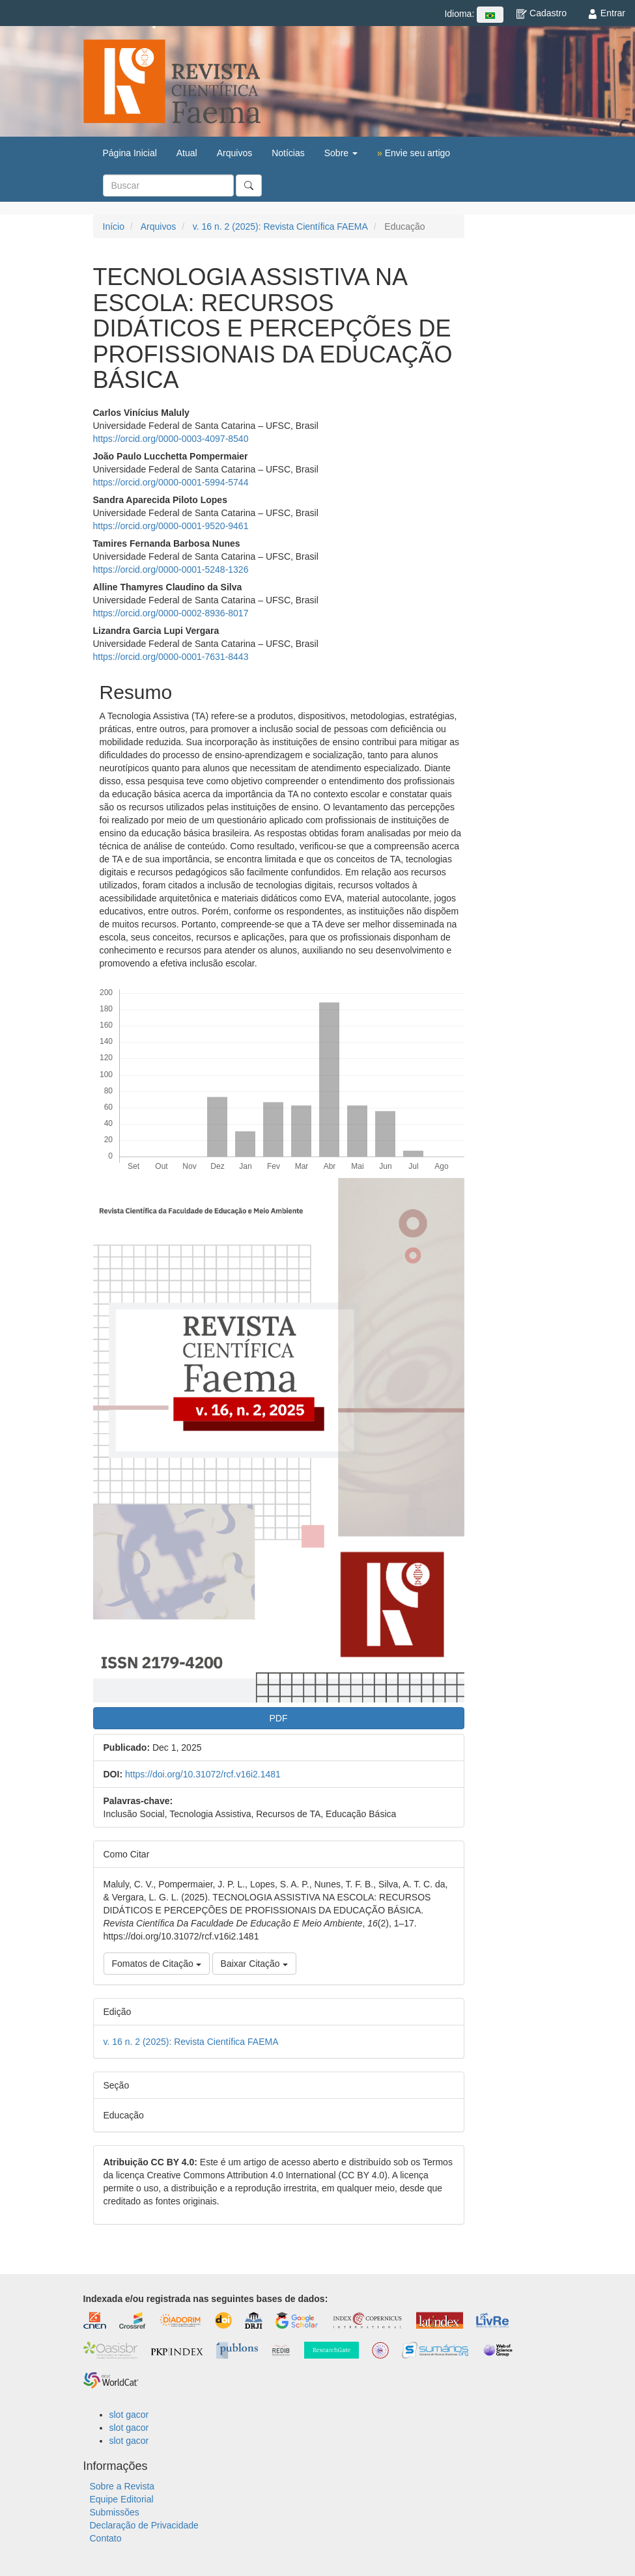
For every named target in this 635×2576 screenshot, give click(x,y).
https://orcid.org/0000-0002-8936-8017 (171, 613)
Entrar (606, 13)
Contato (106, 2538)
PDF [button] (279, 1718)
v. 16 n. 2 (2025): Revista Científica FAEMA (280, 226)
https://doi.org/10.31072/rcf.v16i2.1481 (203, 1774)
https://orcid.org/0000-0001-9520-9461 (171, 526)
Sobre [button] (341, 153)
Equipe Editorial (122, 2499)
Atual (186, 153)
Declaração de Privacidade (144, 2525)
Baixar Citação (254, 1963)
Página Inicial (130, 153)
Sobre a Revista (122, 2486)
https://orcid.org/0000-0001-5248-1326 (171, 569)
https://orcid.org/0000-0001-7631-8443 (171, 656)
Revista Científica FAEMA (172, 81)
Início (113, 226)
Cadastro (541, 13)
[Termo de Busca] (168, 185)
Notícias (288, 153)
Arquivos (234, 153)
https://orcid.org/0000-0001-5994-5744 (171, 482)
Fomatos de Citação (156, 1963)
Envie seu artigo (413, 153)
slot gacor (129, 2414)
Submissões (114, 2512)
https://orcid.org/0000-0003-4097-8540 (171, 438)
